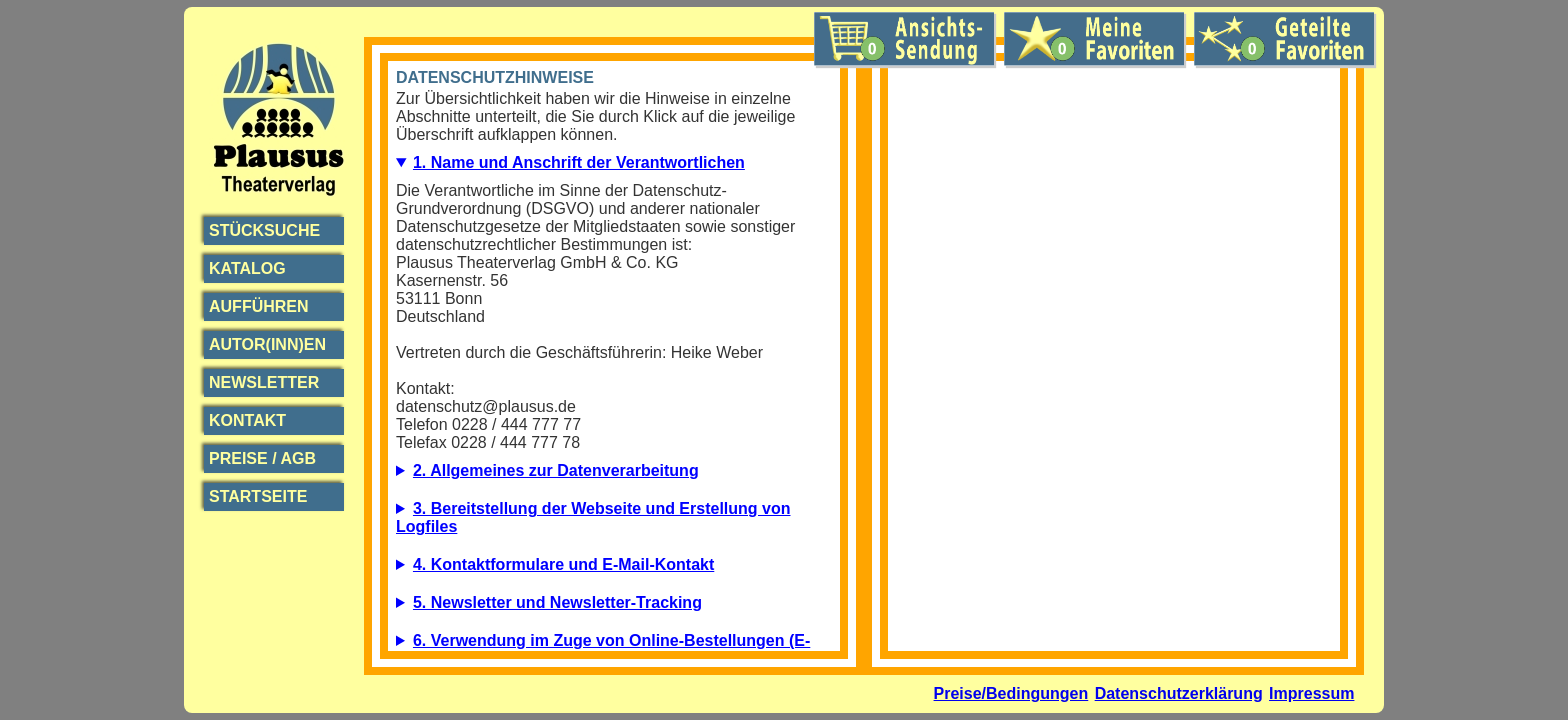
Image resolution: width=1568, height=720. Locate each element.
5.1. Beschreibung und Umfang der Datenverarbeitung (614, 608)
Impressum (1311, 693)
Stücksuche (264, 230)
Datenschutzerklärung (1179, 693)
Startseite (258, 496)
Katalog (247, 268)
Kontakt (247, 420)
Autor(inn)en (267, 344)
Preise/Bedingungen (1011, 693)
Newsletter (264, 382)
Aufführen (259, 306)
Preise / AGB (262, 458)
